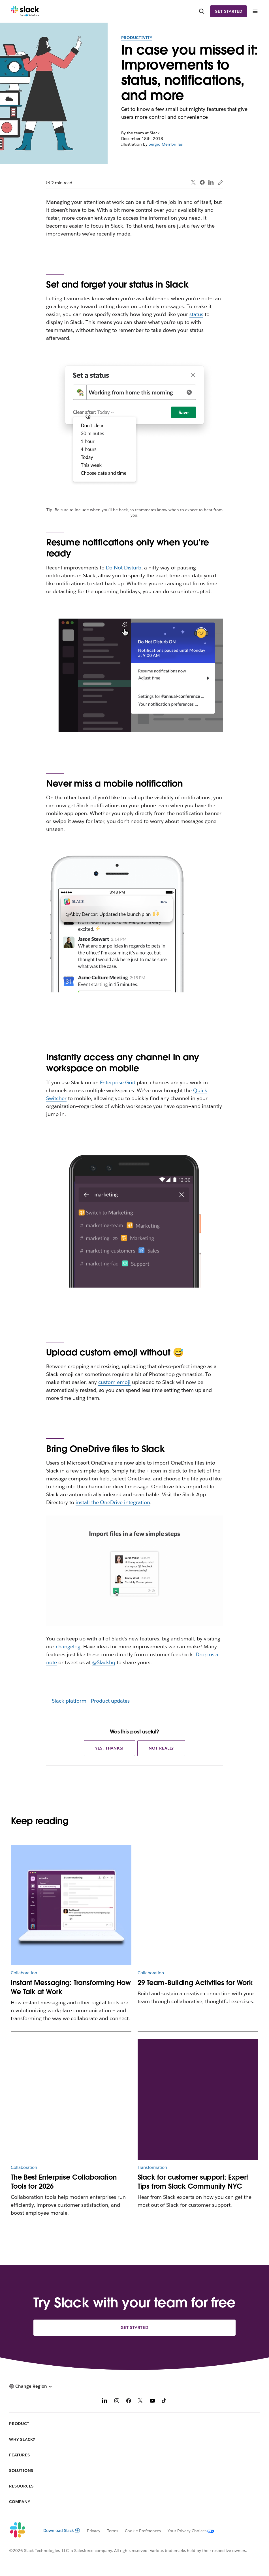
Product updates (110, 1701)
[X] (140, 2401)
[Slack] (25, 11)
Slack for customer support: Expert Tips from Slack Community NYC (193, 2182)
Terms (112, 2530)
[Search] (201, 11)
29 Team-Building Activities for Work (195, 1982)
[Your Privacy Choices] (187, 2530)
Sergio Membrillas (166, 144)
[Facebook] (128, 2401)
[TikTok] (164, 2401)
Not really (161, 1748)
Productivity (137, 37)
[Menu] (254, 11)
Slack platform (69, 1701)
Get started (228, 11)
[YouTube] (152, 2401)
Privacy (93, 2530)
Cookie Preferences (143, 2530)
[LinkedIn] (104, 2401)
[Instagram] (116, 2401)
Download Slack (61, 2530)
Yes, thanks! (109, 1748)
